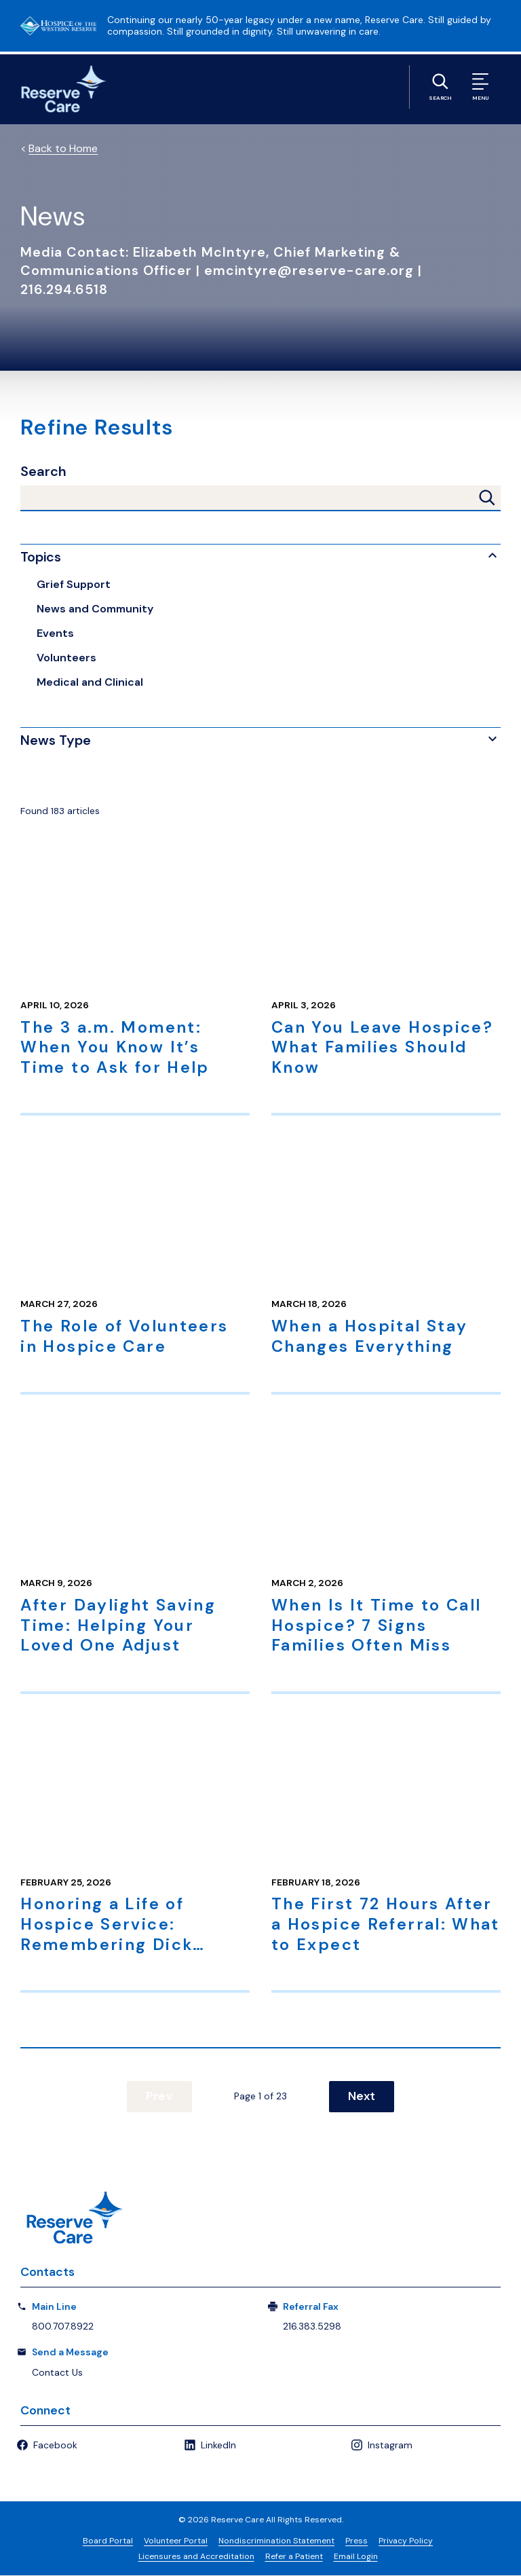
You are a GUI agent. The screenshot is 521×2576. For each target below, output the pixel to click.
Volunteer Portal (176, 2541)
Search (43, 471)
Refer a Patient (294, 2557)
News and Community (95, 609)
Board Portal (108, 2541)
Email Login (356, 2557)
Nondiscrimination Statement (276, 2541)
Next (358, 2097)
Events (55, 633)
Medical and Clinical (90, 682)
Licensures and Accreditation (196, 2557)
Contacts (47, 2272)
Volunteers (66, 657)
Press (356, 2541)
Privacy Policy (406, 2541)
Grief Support (74, 584)
